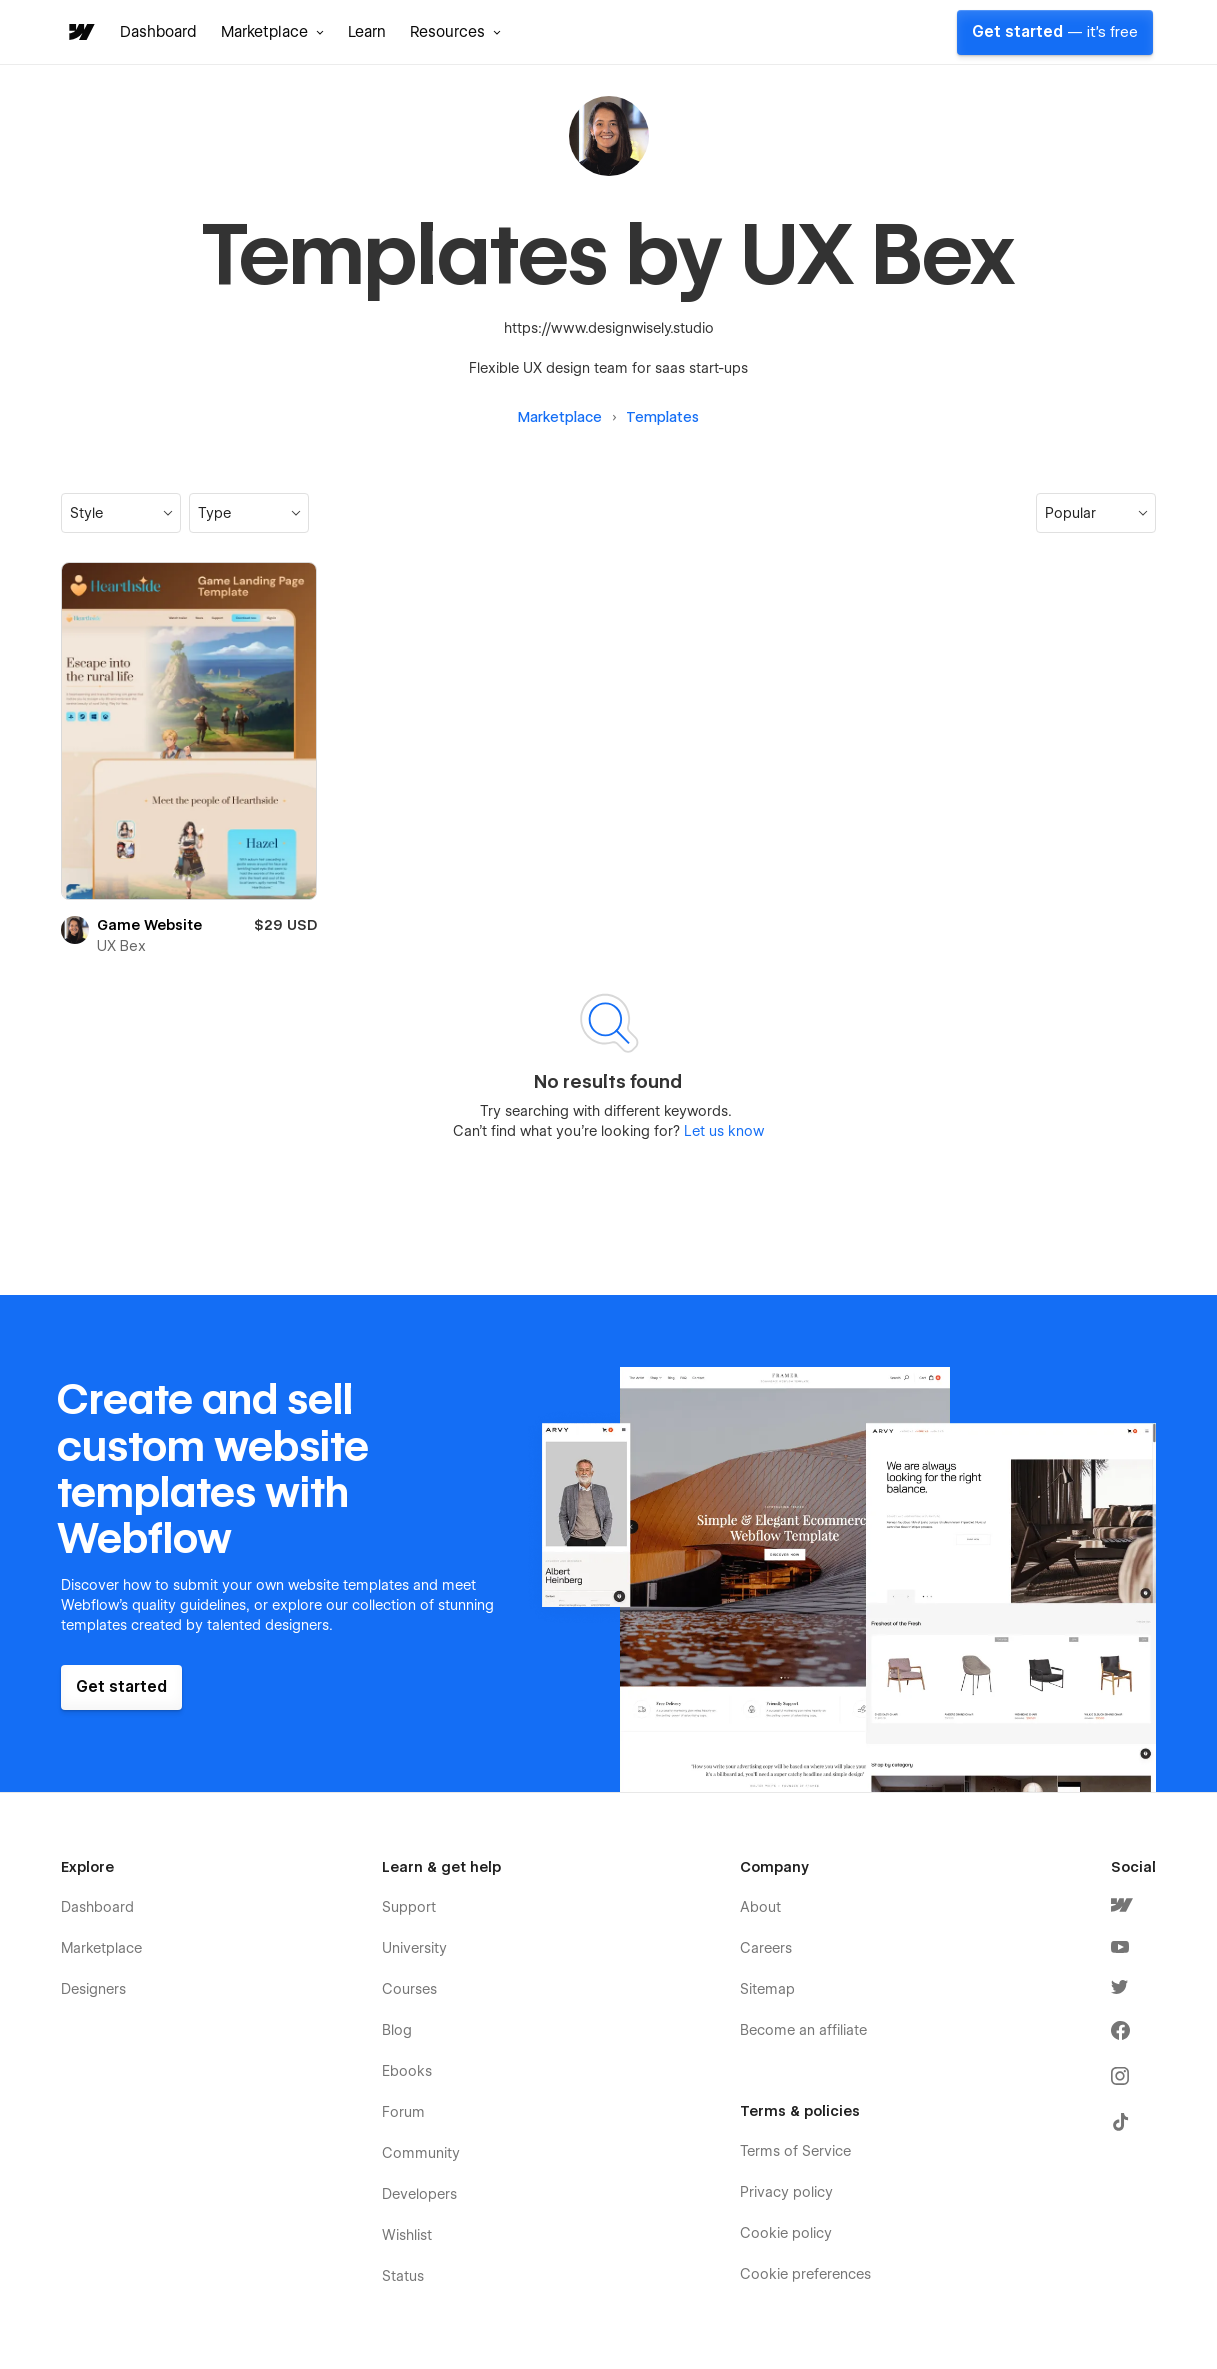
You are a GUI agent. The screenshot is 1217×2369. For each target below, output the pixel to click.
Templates (662, 417)
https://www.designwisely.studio (609, 328)
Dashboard (158, 32)
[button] (272, 32)
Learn (367, 32)
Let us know (722, 1131)
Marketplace (560, 417)
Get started (1055, 32)
